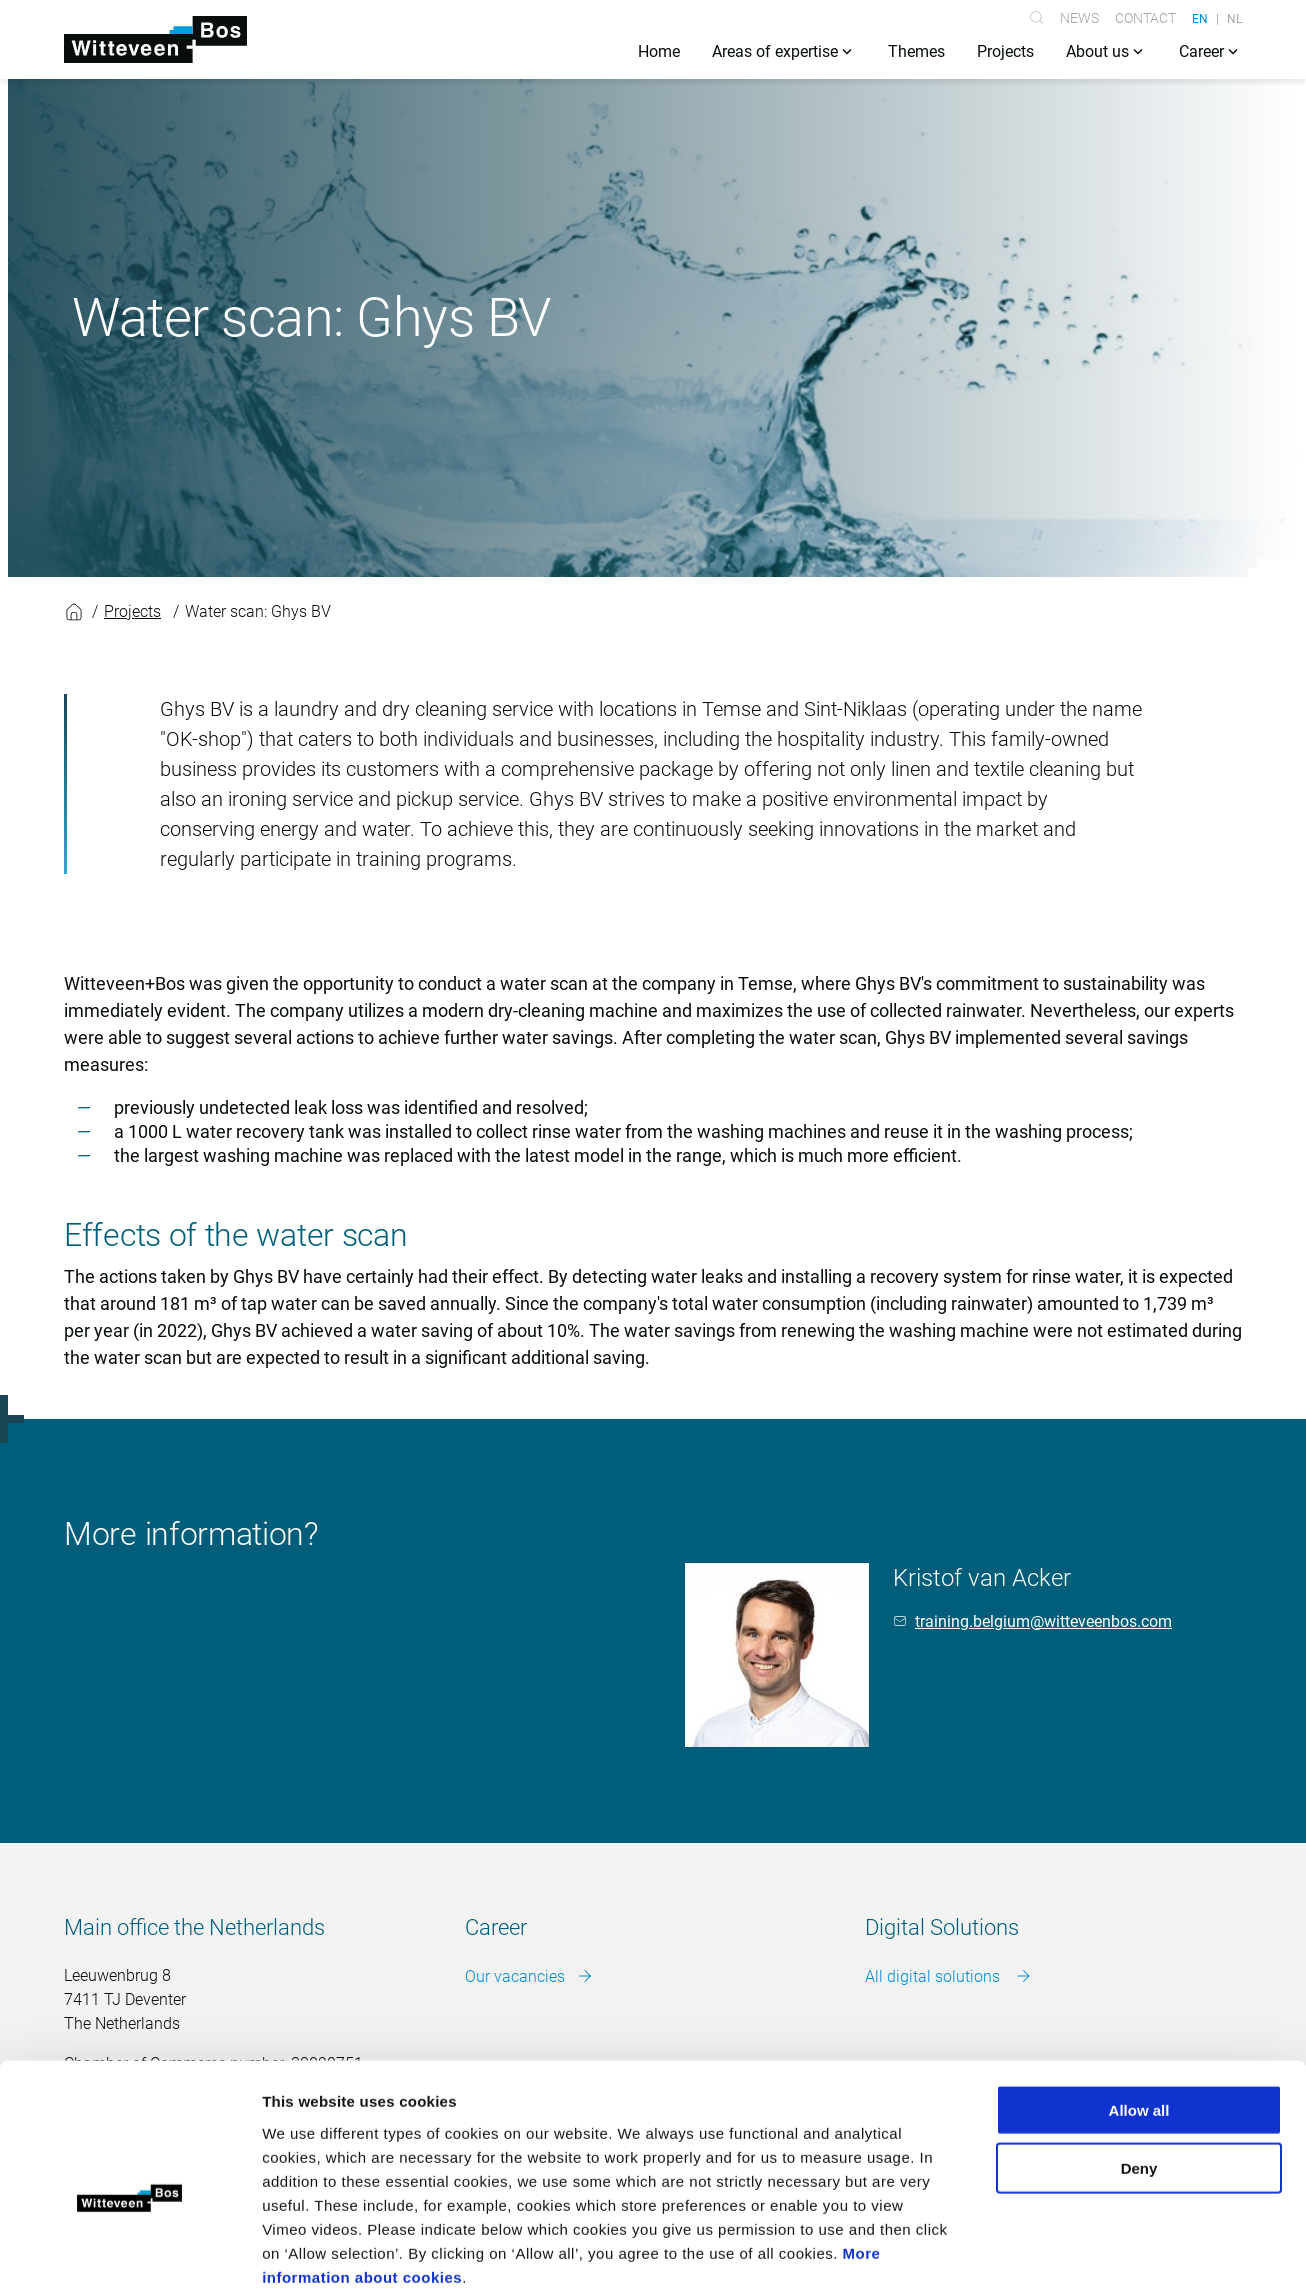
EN (1200, 18)
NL (1234, 18)
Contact (1145, 18)
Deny (1139, 2060)
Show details (1049, 2249)
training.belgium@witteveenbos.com (1043, 1621)
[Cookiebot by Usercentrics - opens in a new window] (129, 2250)
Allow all (1139, 2001)
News (1079, 18)
